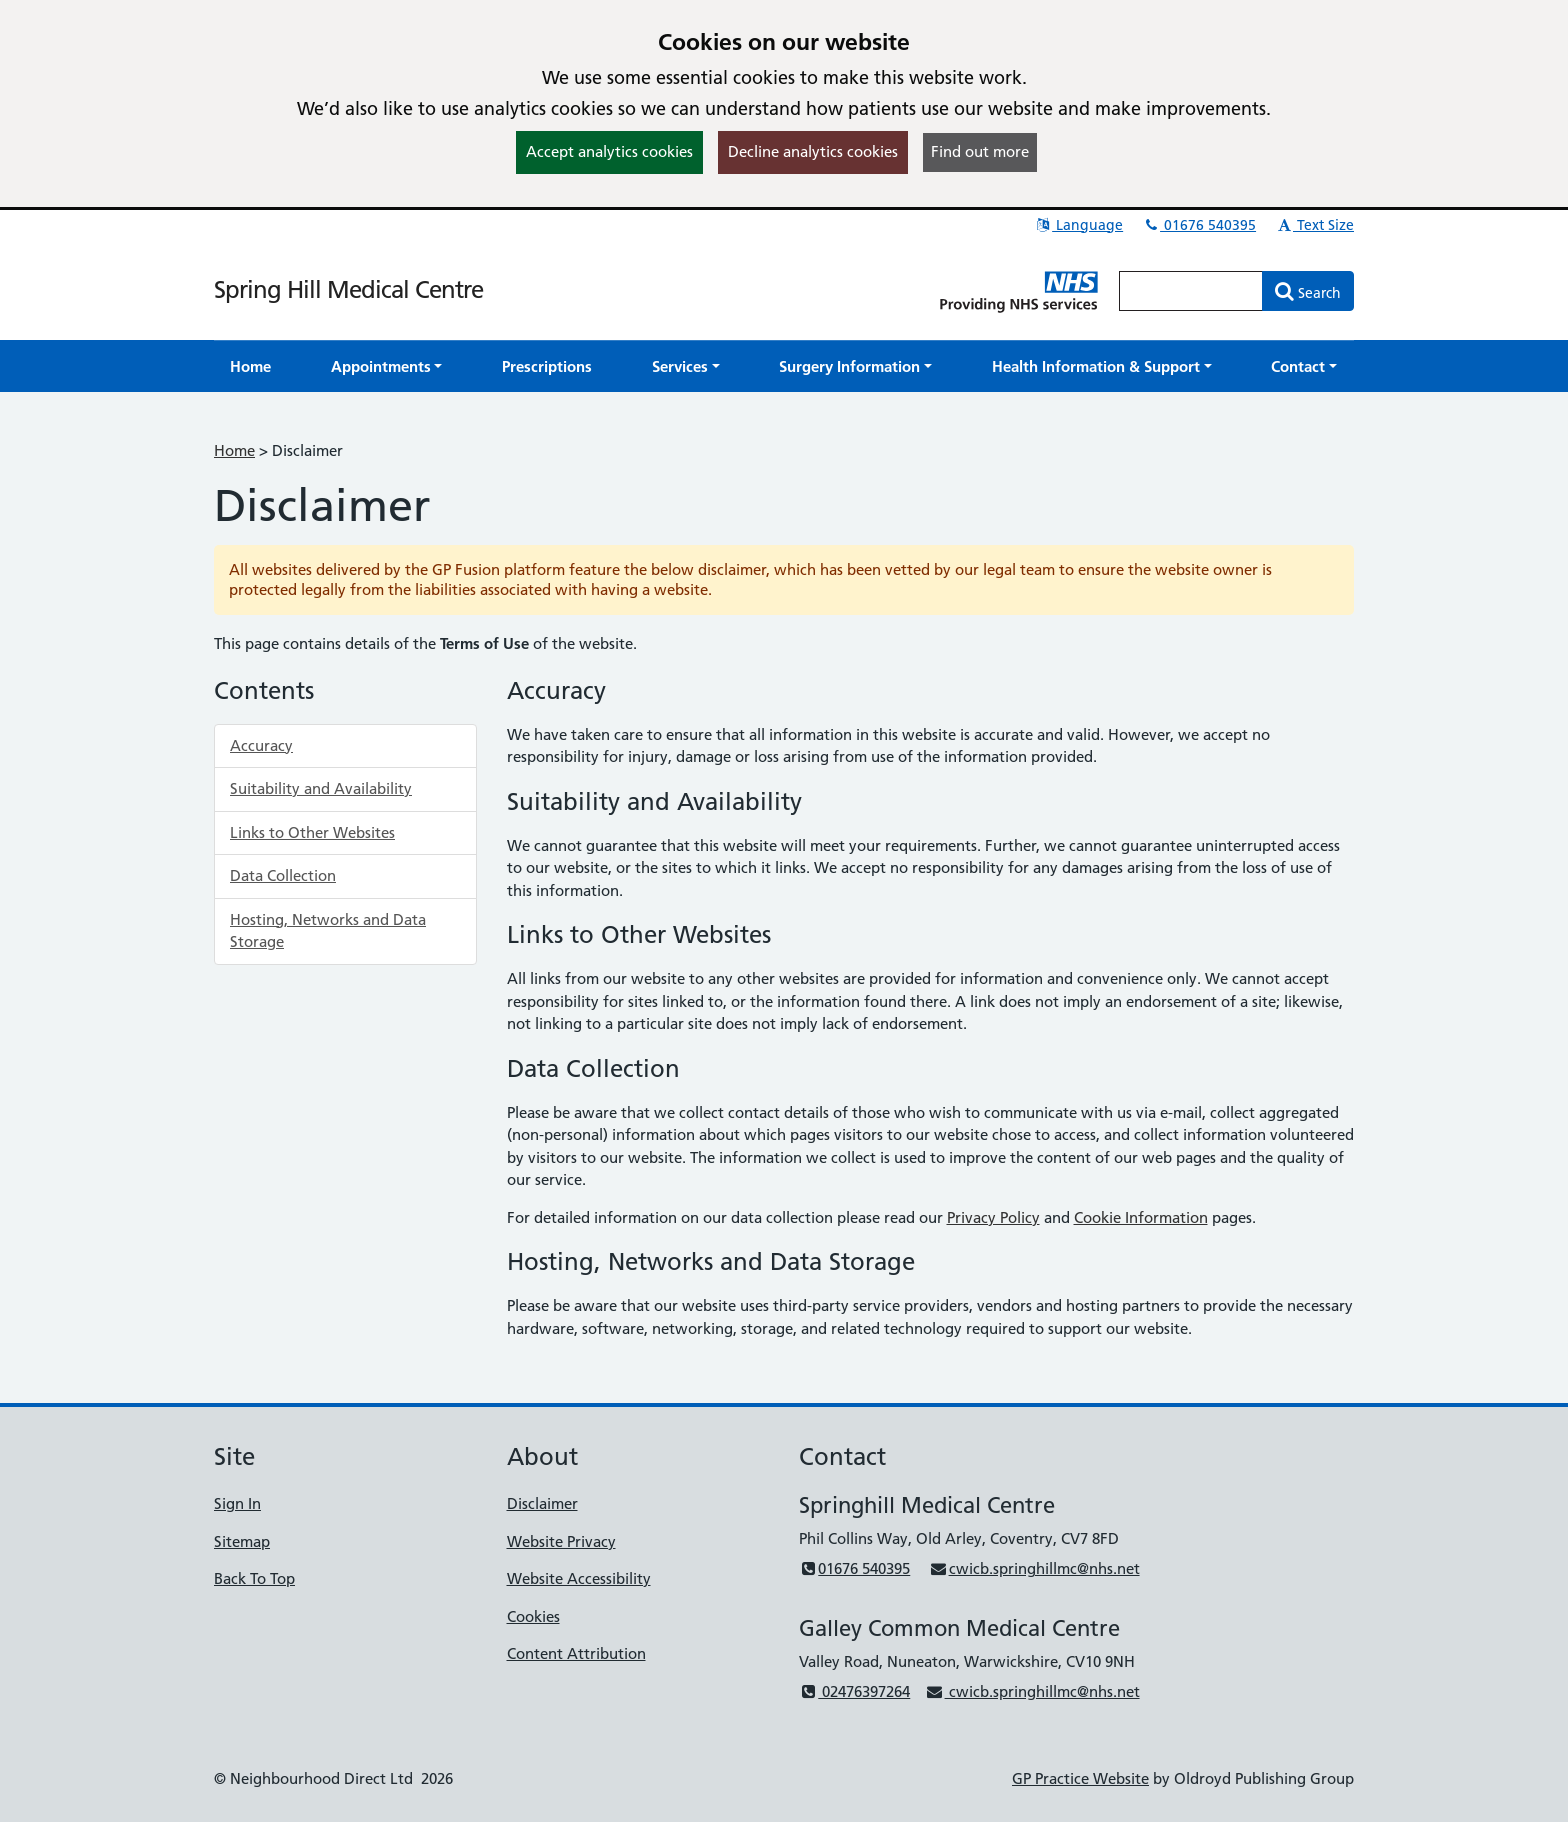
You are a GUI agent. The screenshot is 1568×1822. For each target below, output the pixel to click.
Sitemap (242, 1541)
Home (234, 450)
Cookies (533, 1616)
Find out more (980, 151)
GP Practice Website (1080, 1778)
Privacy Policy (993, 1217)
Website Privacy (561, 1541)
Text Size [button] (1314, 225)
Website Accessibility (579, 1578)
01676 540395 (1199, 225)
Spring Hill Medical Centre (348, 289)
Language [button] (1078, 225)
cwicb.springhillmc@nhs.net (1034, 1568)
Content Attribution (576, 1653)
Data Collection (283, 875)
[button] (387, 366)
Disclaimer (542, 1503)
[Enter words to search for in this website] (1191, 291)
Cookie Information (1141, 1217)
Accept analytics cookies (609, 151)
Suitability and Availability (321, 788)
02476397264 (854, 1691)
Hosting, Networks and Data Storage (328, 931)
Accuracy (261, 745)
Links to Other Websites (312, 832)
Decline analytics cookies (813, 151)
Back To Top (254, 1578)
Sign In (237, 1503)
